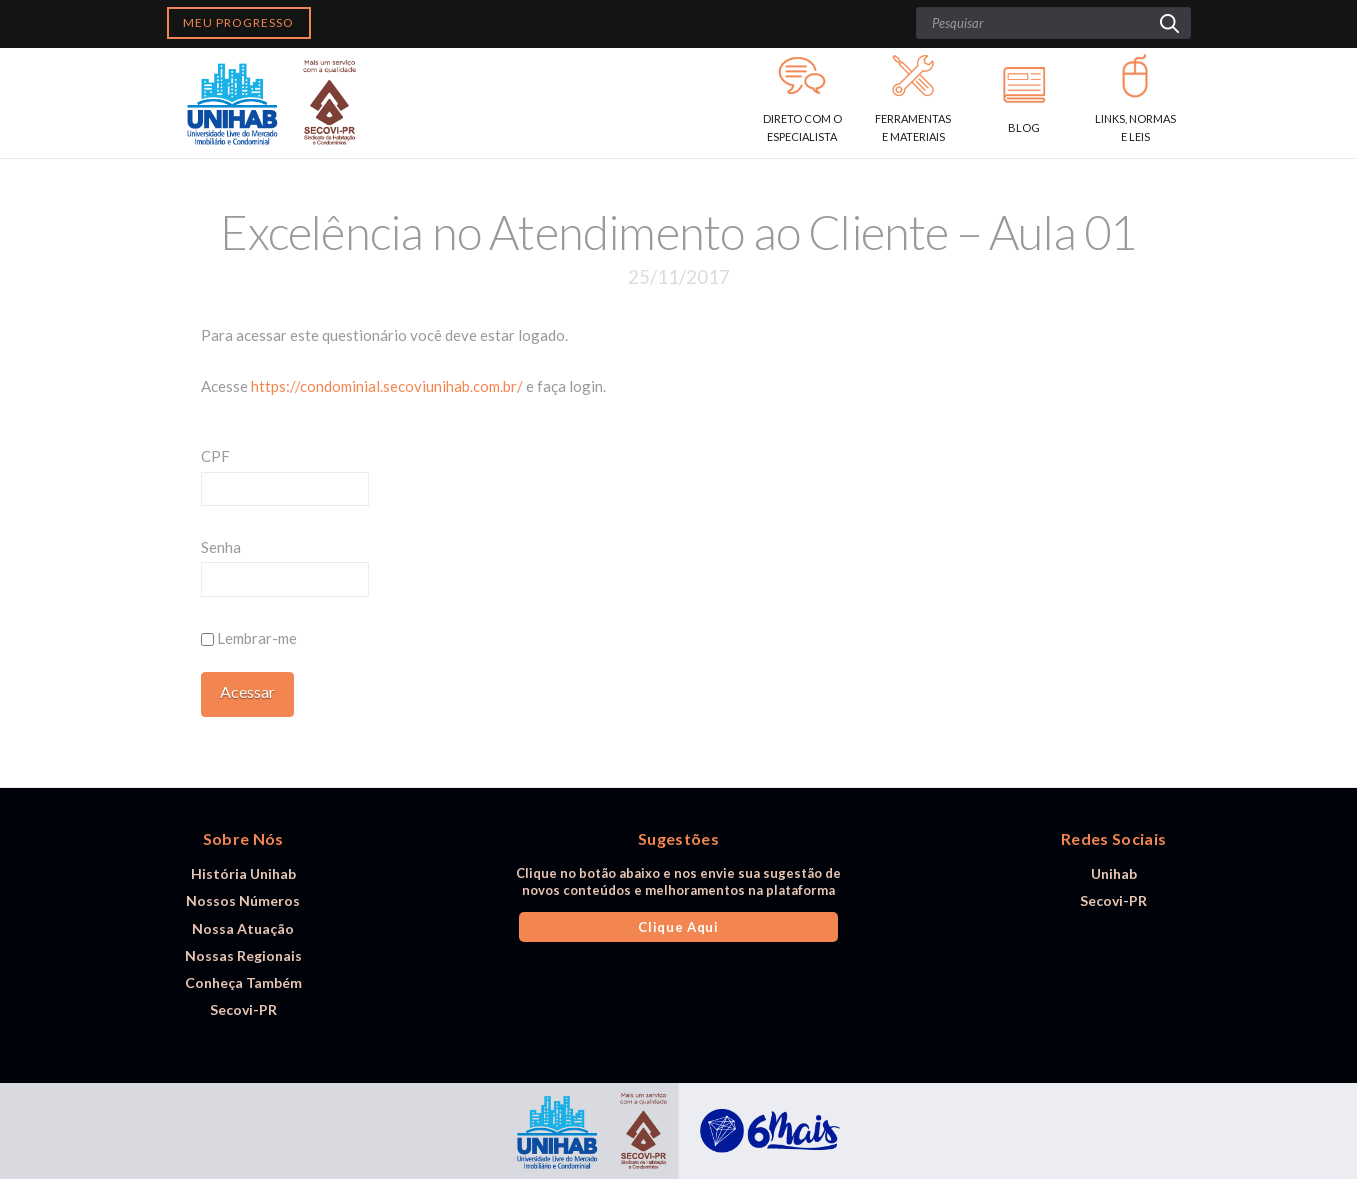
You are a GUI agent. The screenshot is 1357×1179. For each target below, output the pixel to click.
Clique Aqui (678, 927)
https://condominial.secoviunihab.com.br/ (387, 386)
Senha (221, 547)
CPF (215, 456)
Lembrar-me (249, 638)
